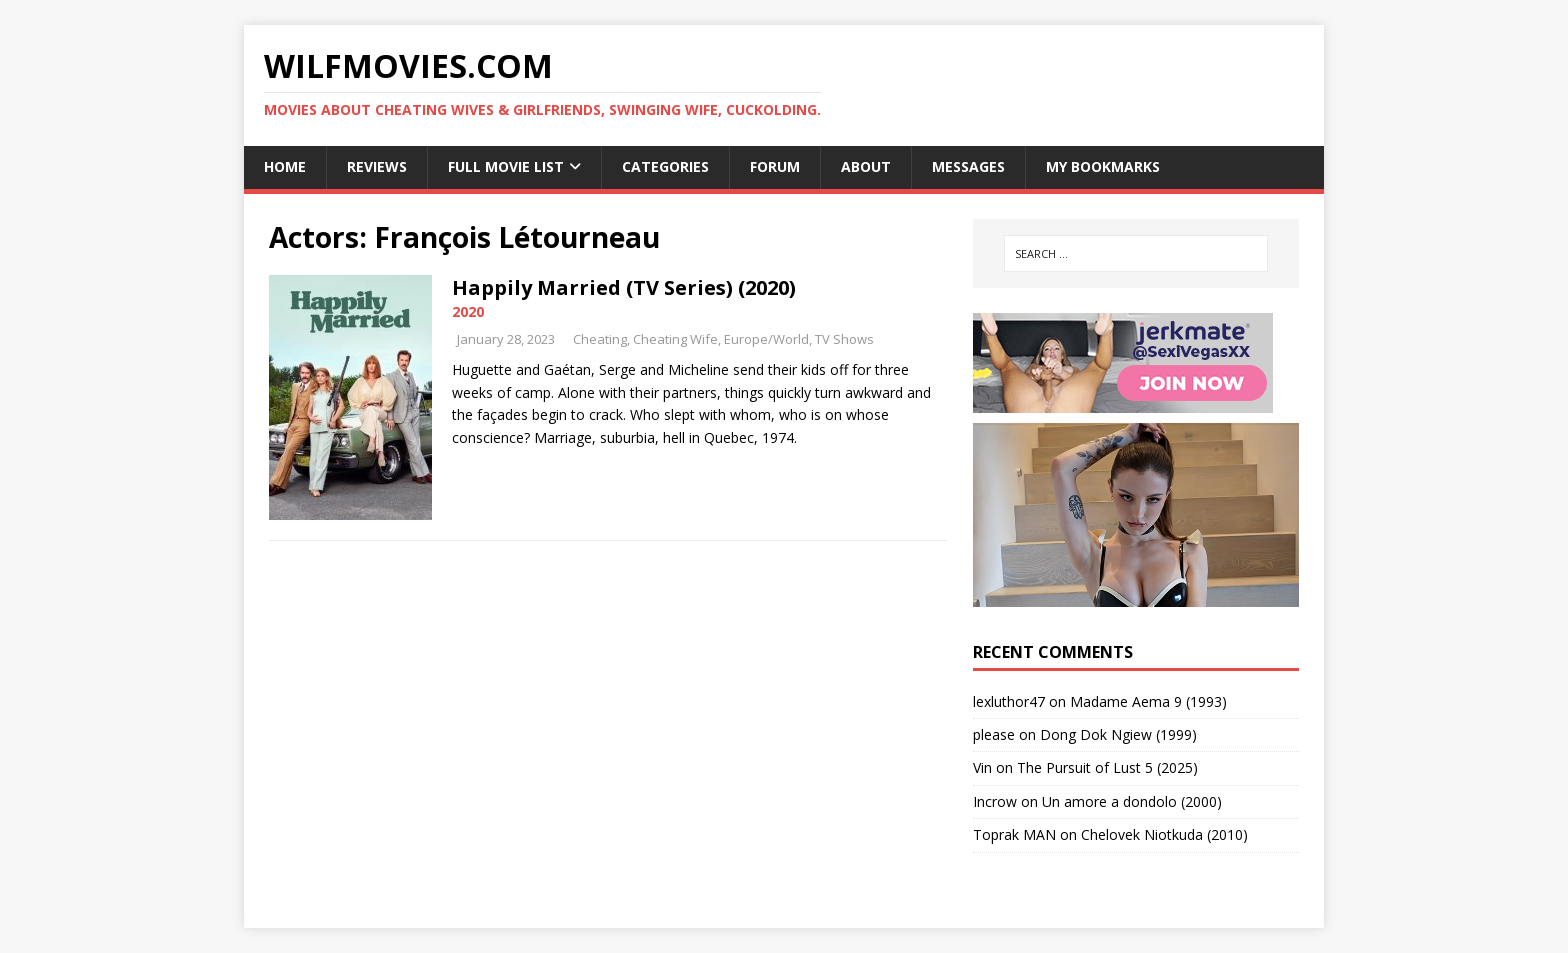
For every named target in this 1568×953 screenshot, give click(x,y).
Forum (775, 166)
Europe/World (766, 339)
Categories (665, 166)
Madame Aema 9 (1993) (1148, 701)
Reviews (377, 166)
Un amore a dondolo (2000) (1132, 801)
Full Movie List (506, 166)
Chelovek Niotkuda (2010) (1164, 834)
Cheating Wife (675, 339)
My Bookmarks (1103, 166)
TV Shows (844, 339)
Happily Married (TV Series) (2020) (624, 287)
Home (285, 166)
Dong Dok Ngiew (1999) (1118, 734)
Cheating (600, 339)
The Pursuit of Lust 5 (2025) (1107, 767)
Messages (968, 166)
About (866, 166)
